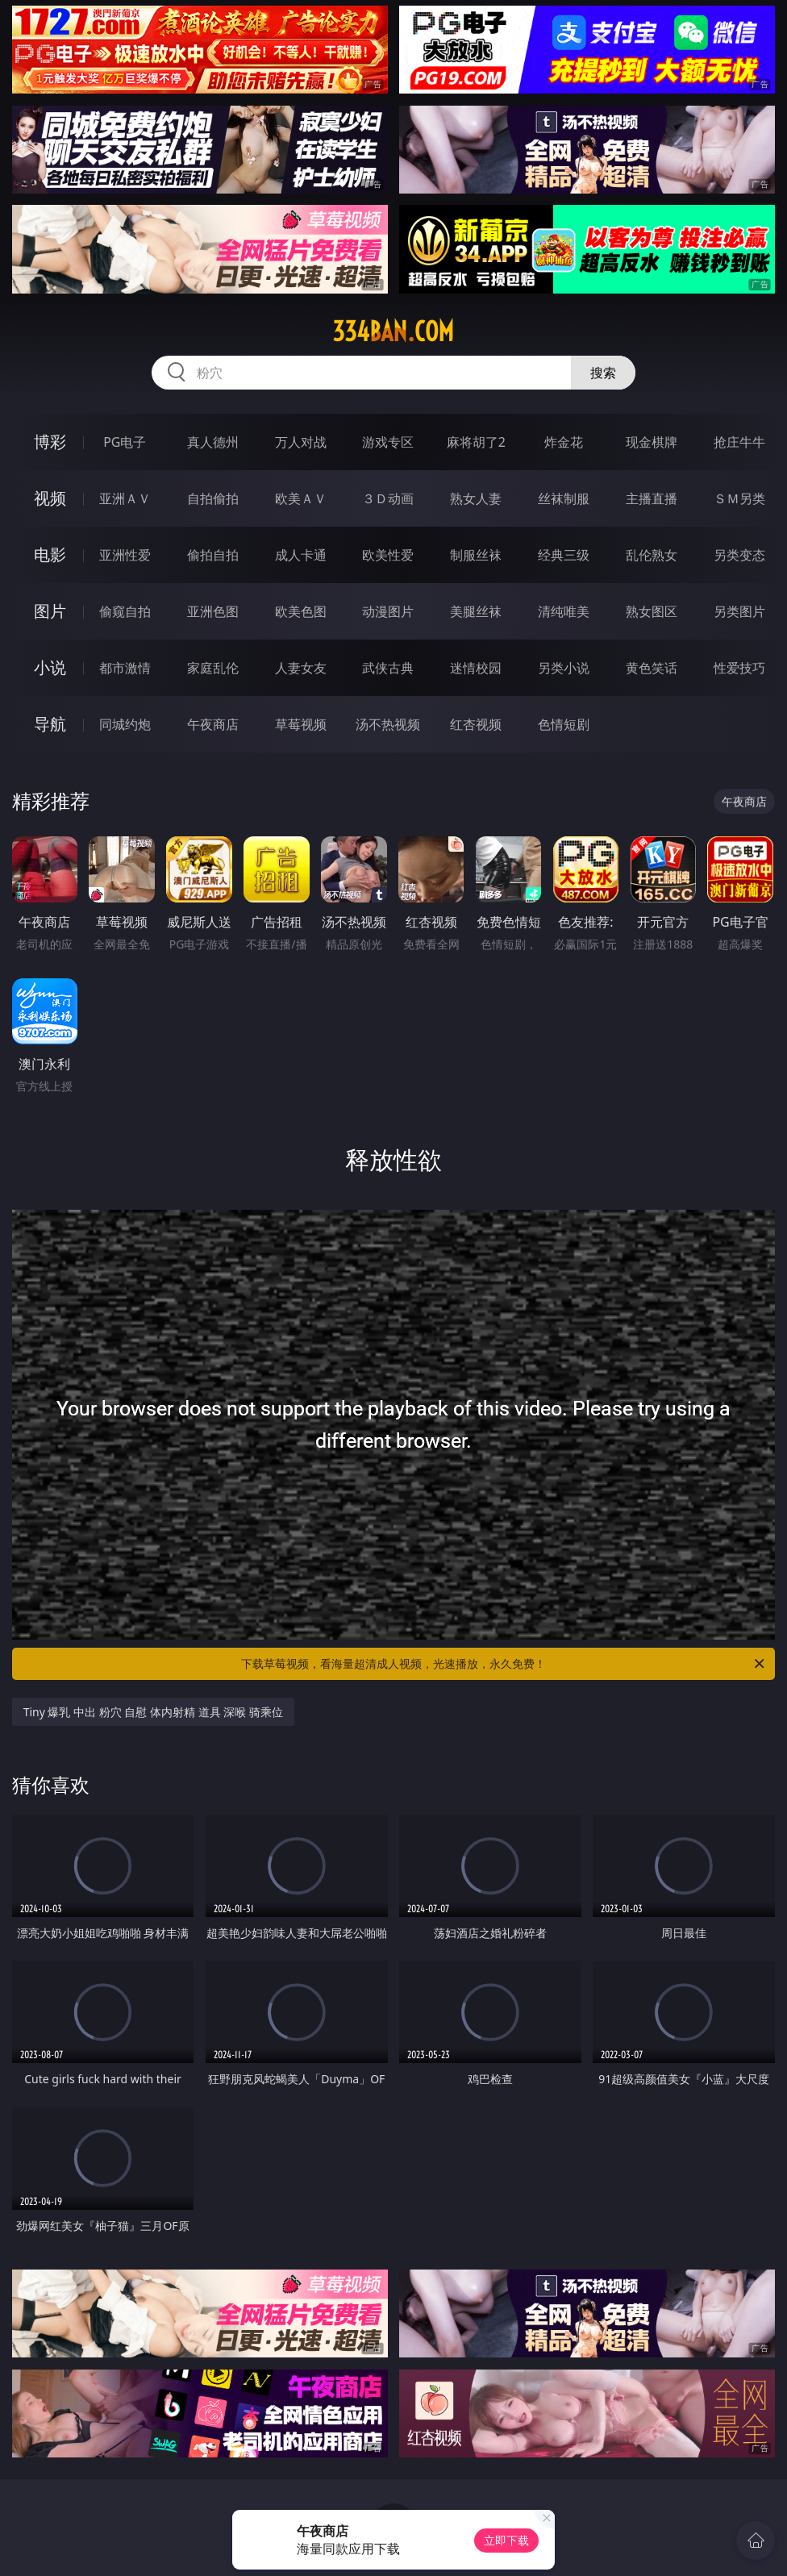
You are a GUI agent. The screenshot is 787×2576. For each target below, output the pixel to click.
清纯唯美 (563, 611)
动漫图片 (388, 611)
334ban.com (393, 331)
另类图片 (739, 611)
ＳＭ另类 (739, 498)
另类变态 (739, 555)
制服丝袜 (476, 555)
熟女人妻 (476, 498)
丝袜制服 (563, 498)
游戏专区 (388, 442)
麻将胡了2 (476, 442)
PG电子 (124, 442)
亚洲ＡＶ (125, 498)
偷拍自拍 (213, 555)
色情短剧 (563, 724)
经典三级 (563, 555)
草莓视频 (301, 724)
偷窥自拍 (125, 611)
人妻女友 (301, 668)
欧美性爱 (388, 555)
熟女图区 (651, 611)
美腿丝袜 (476, 611)
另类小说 (563, 668)
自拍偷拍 (213, 498)
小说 (50, 667)
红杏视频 (476, 724)
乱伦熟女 (651, 555)
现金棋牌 (651, 442)
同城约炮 (125, 724)
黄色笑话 (651, 668)
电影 (50, 554)
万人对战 (301, 442)
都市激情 (125, 668)
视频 (50, 498)
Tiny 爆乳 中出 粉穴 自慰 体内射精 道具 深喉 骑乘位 (153, 1711)
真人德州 (213, 442)
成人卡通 (301, 555)
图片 (50, 611)
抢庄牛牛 (739, 442)
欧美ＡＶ (301, 498)
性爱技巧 (739, 668)
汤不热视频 (388, 724)
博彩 (50, 441)
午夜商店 (213, 724)
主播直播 (651, 498)
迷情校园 (476, 668)
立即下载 (506, 2540)
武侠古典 (388, 668)
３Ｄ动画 (388, 498)
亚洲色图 (213, 611)
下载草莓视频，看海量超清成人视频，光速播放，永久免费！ (504, 1664)
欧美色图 (301, 611)
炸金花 (563, 442)
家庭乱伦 (213, 668)
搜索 (603, 372)
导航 (50, 724)
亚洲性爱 (125, 555)
